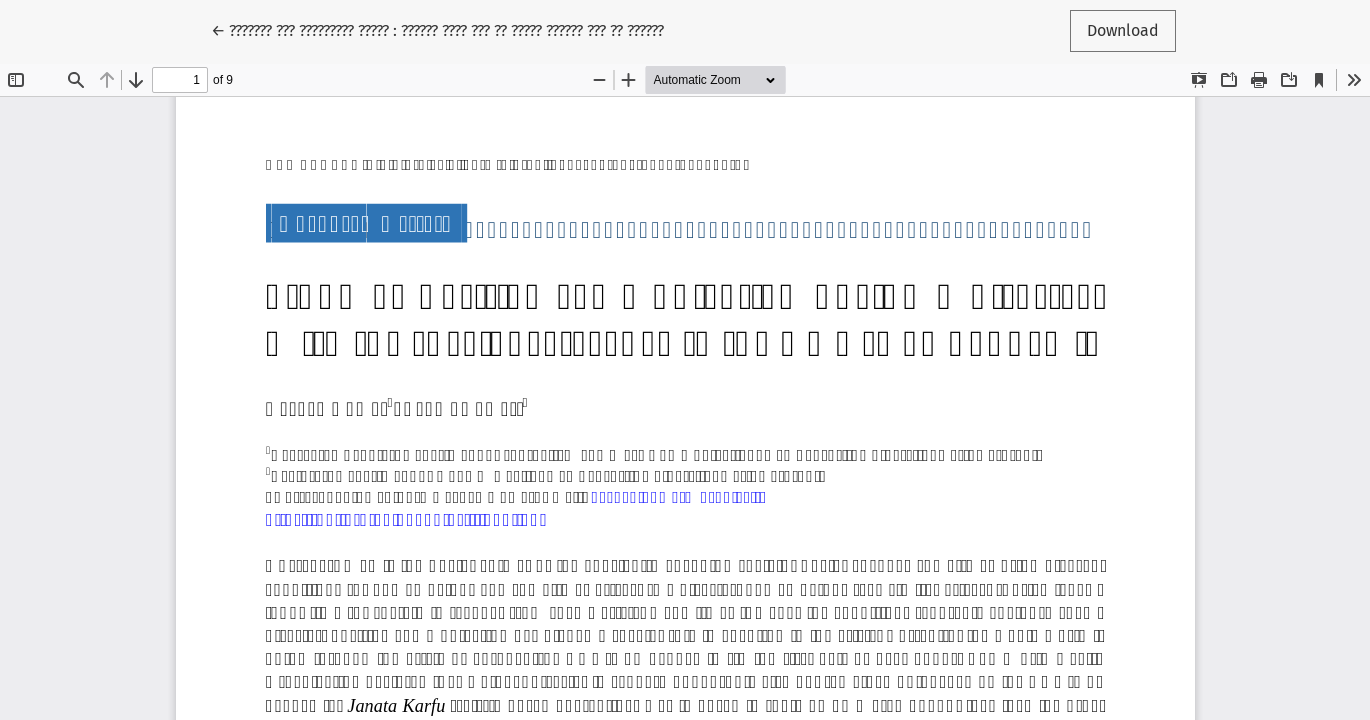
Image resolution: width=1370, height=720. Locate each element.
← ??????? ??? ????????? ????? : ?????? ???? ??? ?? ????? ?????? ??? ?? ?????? (437, 29)
